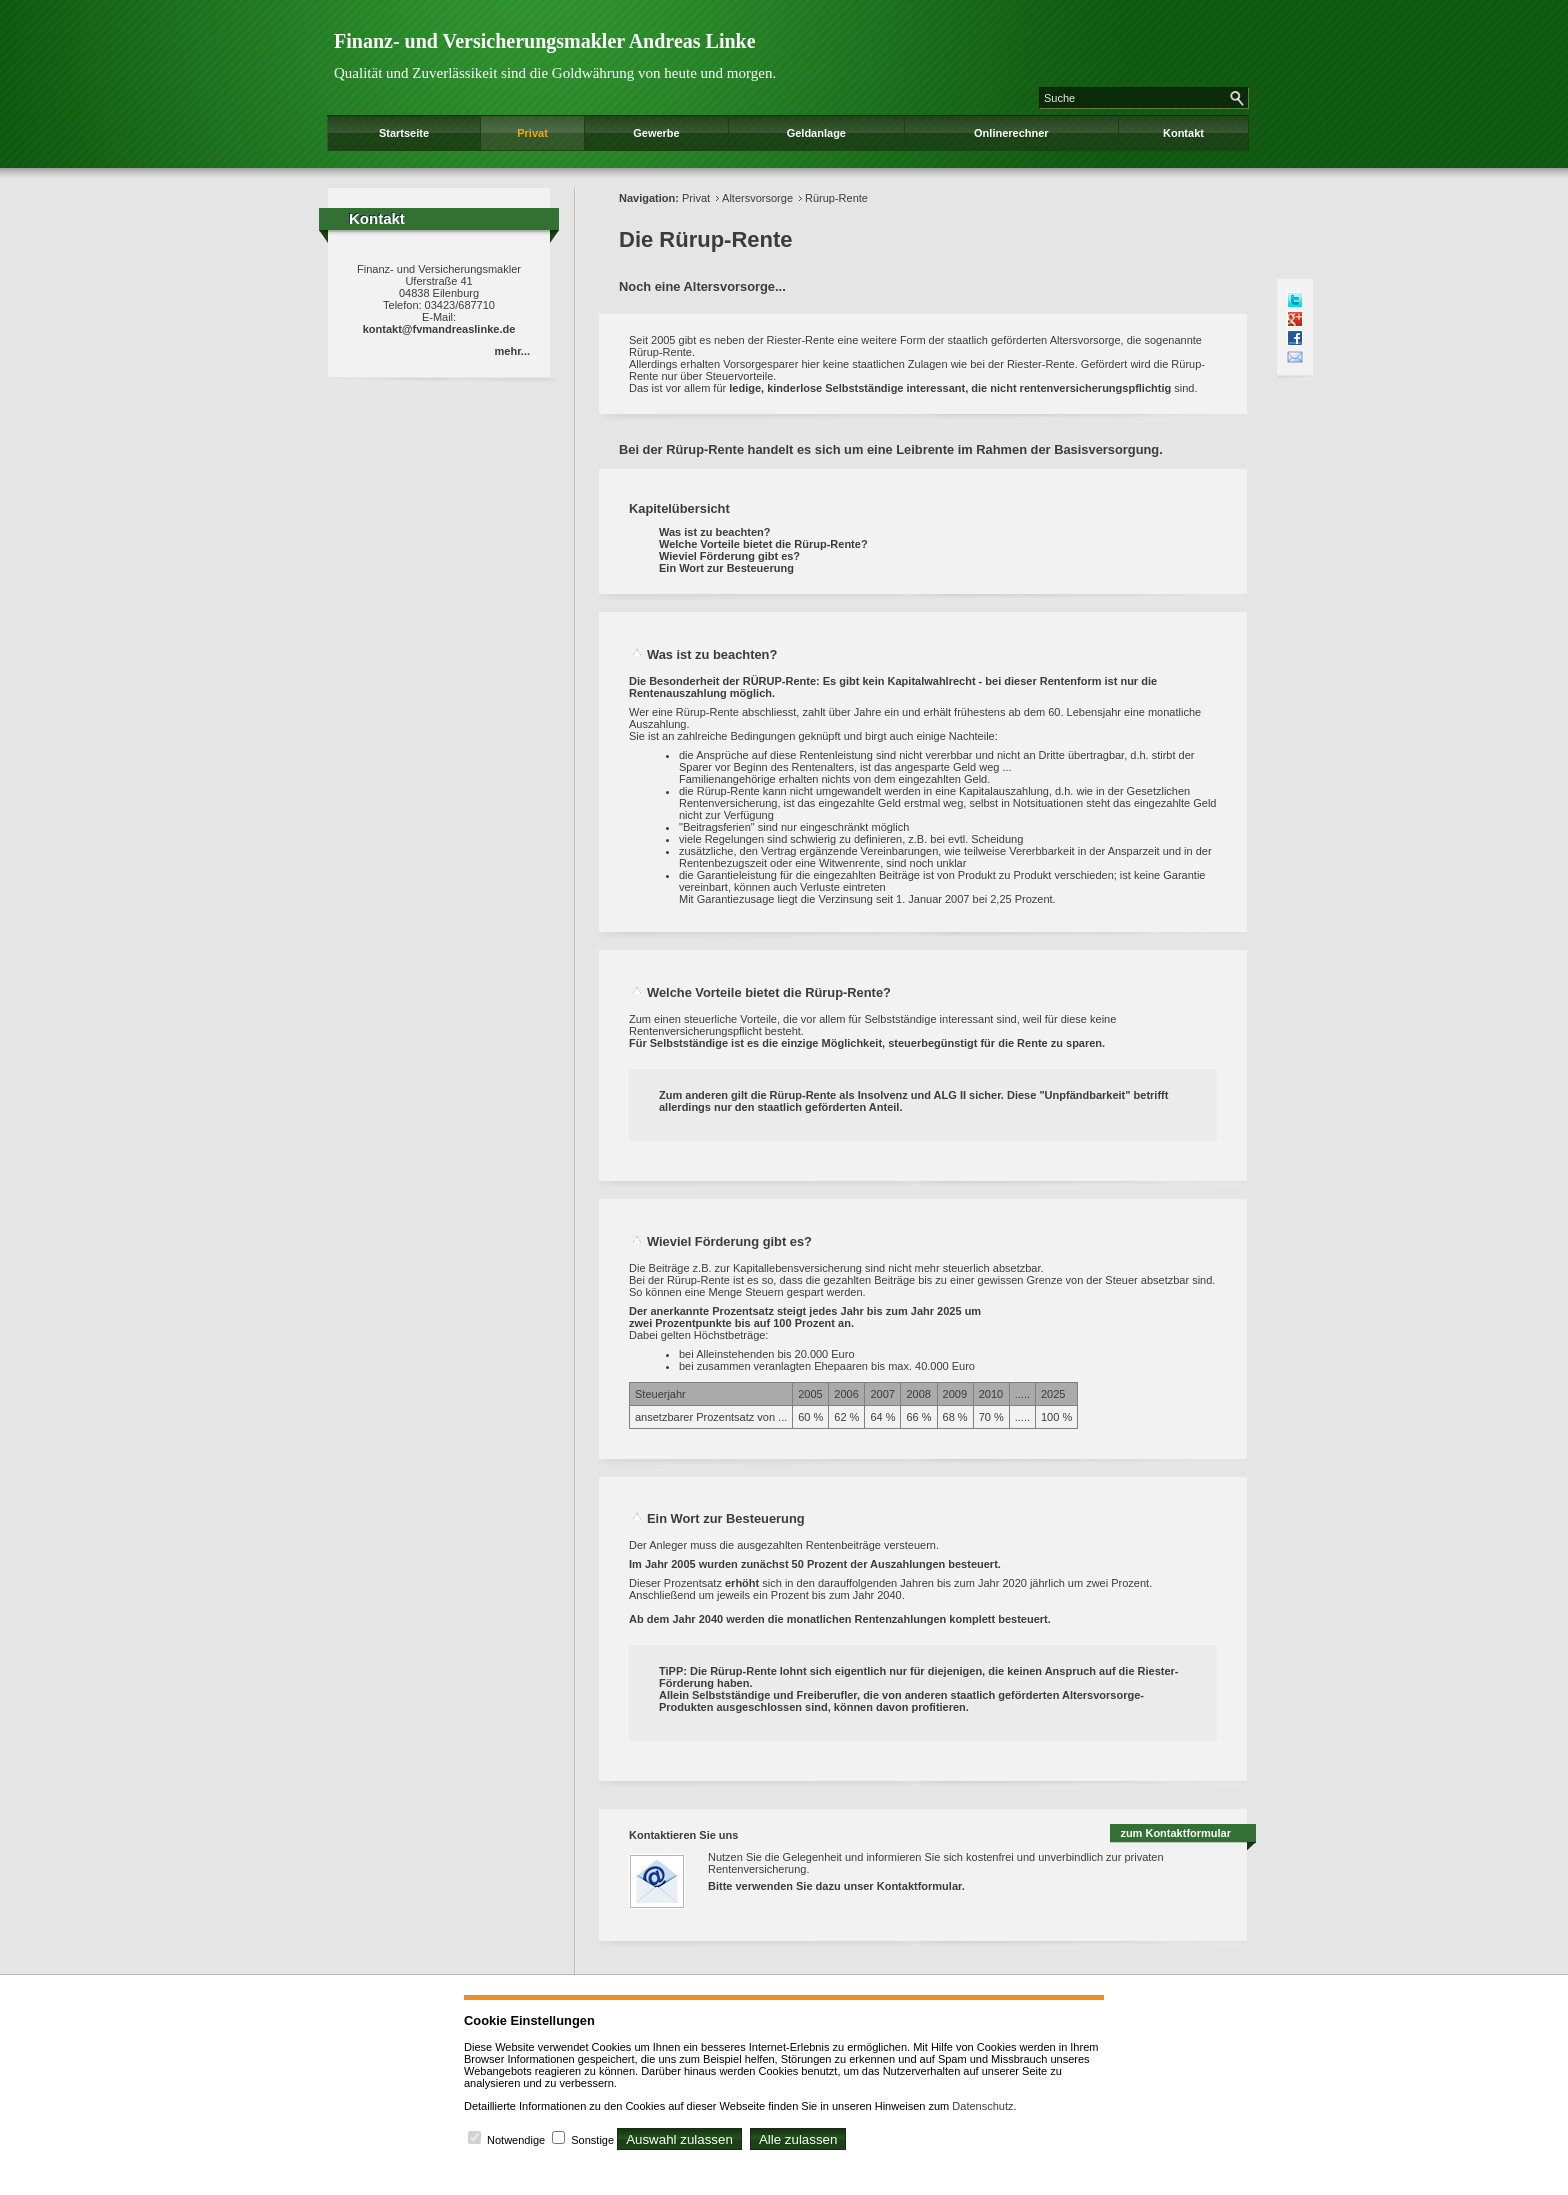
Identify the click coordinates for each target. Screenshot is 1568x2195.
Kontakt (1183, 133)
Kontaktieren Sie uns (683, 1835)
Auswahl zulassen (679, 2139)
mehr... (512, 351)
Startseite (404, 133)
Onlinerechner (1011, 133)
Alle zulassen (798, 2139)
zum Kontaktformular (1175, 1833)
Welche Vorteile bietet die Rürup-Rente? (763, 544)
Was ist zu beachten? (714, 532)
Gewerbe (656, 133)
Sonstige (592, 2140)
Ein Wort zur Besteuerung (726, 568)
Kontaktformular (919, 1886)
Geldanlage (816, 133)
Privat (532, 133)
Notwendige (516, 2140)
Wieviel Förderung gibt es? (729, 556)
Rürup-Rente (836, 198)
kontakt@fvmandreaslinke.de (439, 329)
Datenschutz (982, 2106)
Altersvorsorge (757, 198)
